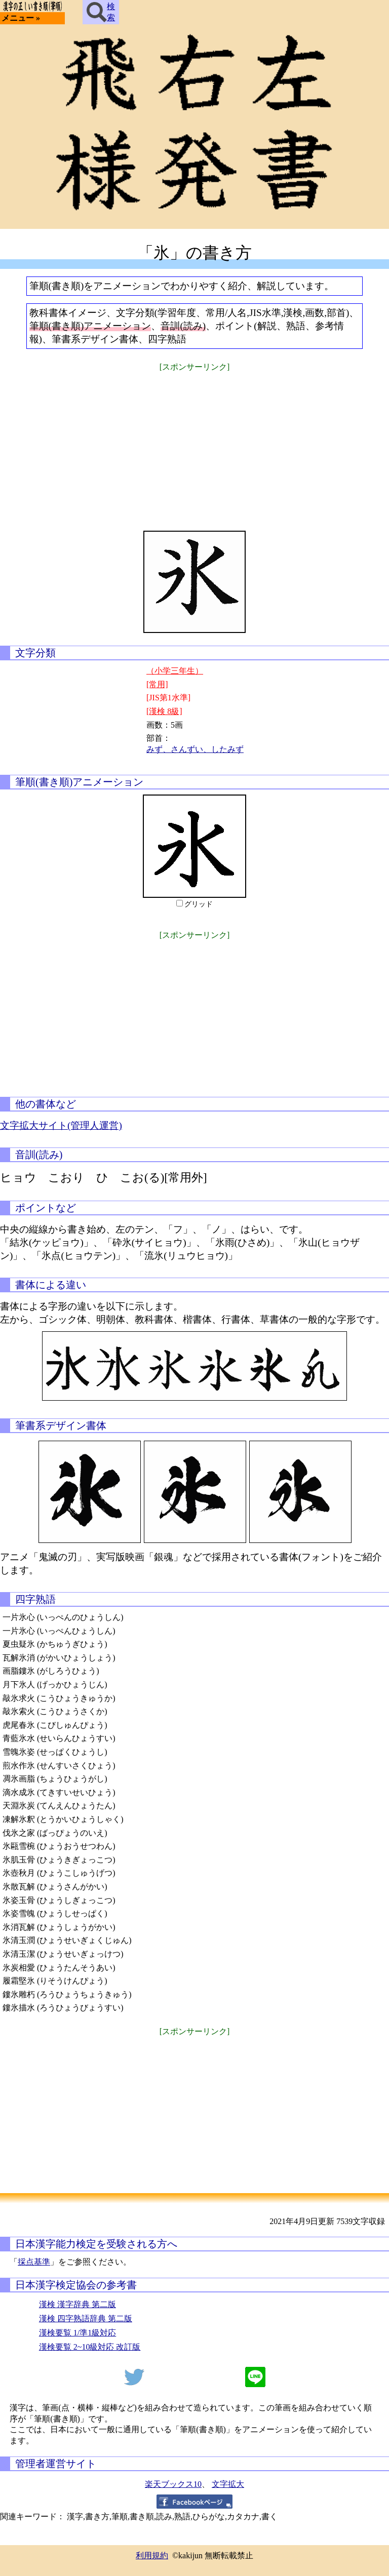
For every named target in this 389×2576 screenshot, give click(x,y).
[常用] (157, 684)
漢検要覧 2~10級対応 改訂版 (90, 2347)
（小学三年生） (174, 670)
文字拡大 (228, 2484)
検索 (101, 12)
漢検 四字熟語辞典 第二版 (85, 2318)
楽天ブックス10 (173, 2484)
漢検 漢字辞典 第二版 (77, 2304)
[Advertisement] (194, 445)
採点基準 (34, 2261)
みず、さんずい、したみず (195, 749)
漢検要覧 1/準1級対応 (77, 2332)
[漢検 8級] (164, 711)
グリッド (198, 904)
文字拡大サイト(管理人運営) (61, 1125)
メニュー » (21, 18)
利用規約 (152, 2555)
